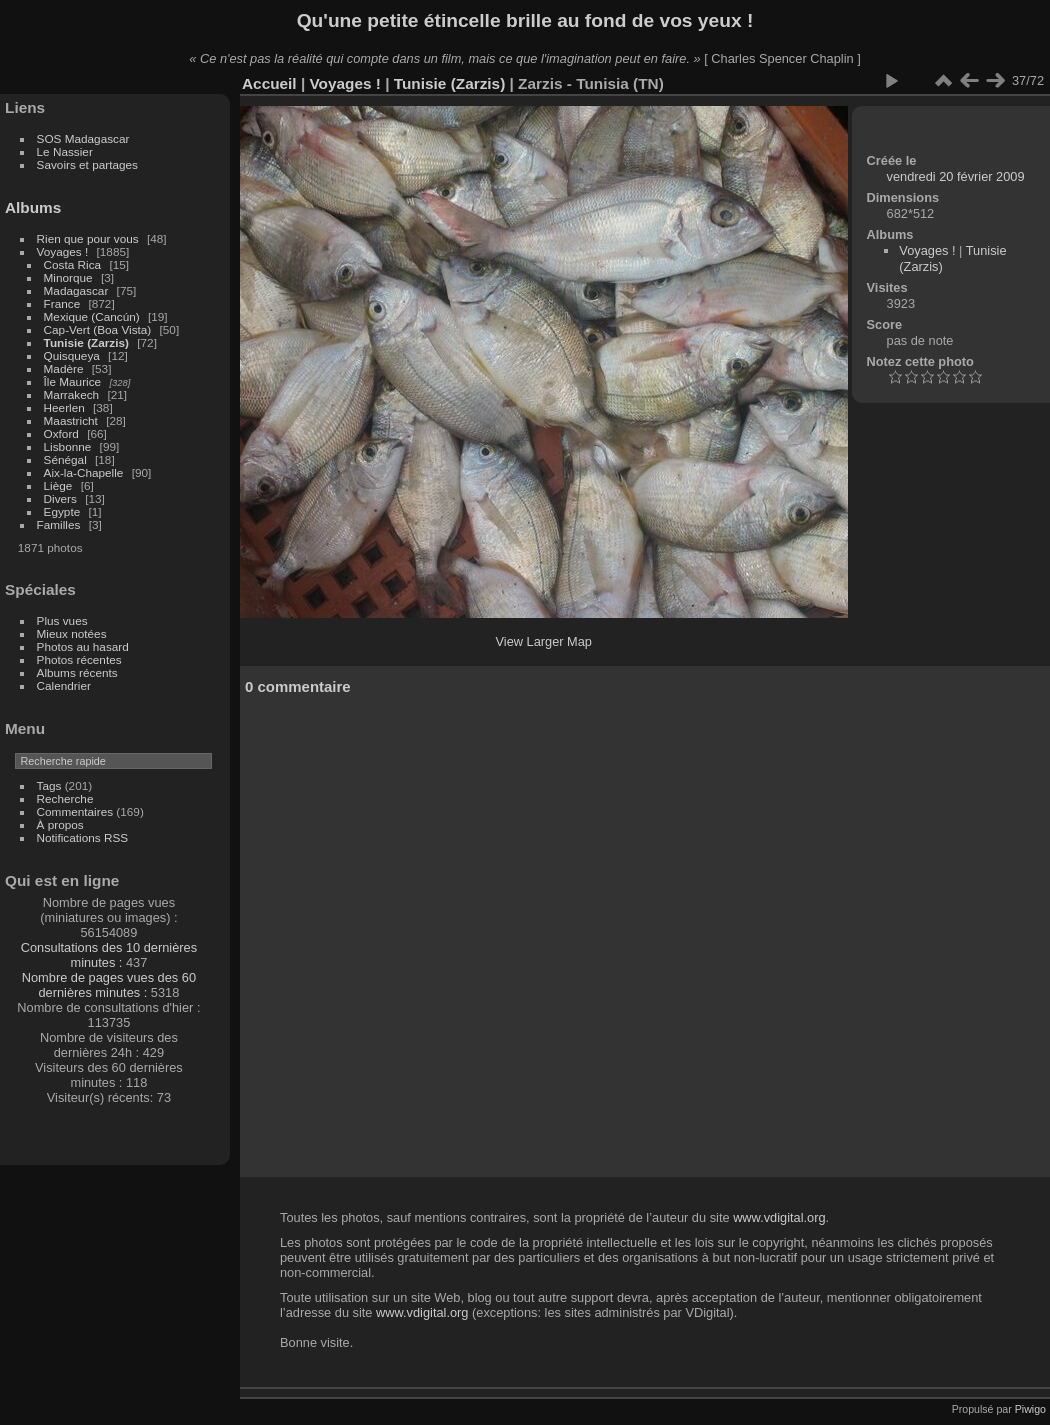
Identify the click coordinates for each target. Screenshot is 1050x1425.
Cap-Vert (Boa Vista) (98, 329)
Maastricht (71, 420)
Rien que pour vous (89, 238)
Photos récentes (79, 659)
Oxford (61, 433)
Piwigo (1030, 1409)
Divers (60, 498)
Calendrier (64, 685)
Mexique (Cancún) (92, 316)
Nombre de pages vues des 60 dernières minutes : (109, 985)
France (62, 303)
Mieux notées (72, 633)
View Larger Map (543, 641)
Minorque (68, 277)
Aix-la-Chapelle (84, 472)
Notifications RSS (83, 837)
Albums (33, 207)
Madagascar (76, 290)
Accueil (269, 83)
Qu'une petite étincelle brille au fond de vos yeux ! (525, 20)
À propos (60, 824)
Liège (58, 485)
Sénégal (65, 459)
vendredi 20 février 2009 (956, 176)
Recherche (65, 798)
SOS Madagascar (83, 138)
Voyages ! (63, 251)
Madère (64, 368)
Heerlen (64, 407)
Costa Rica (73, 264)
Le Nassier (65, 151)
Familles (59, 524)
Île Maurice (73, 381)
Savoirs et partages (87, 164)
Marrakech (72, 394)
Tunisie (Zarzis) (86, 342)
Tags (49, 785)
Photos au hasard (83, 646)
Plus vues (62, 620)
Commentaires (75, 811)
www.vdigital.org (779, 1217)
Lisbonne (68, 446)
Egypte (62, 511)
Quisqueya (72, 355)
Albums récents (77, 672)
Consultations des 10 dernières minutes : (109, 955)
